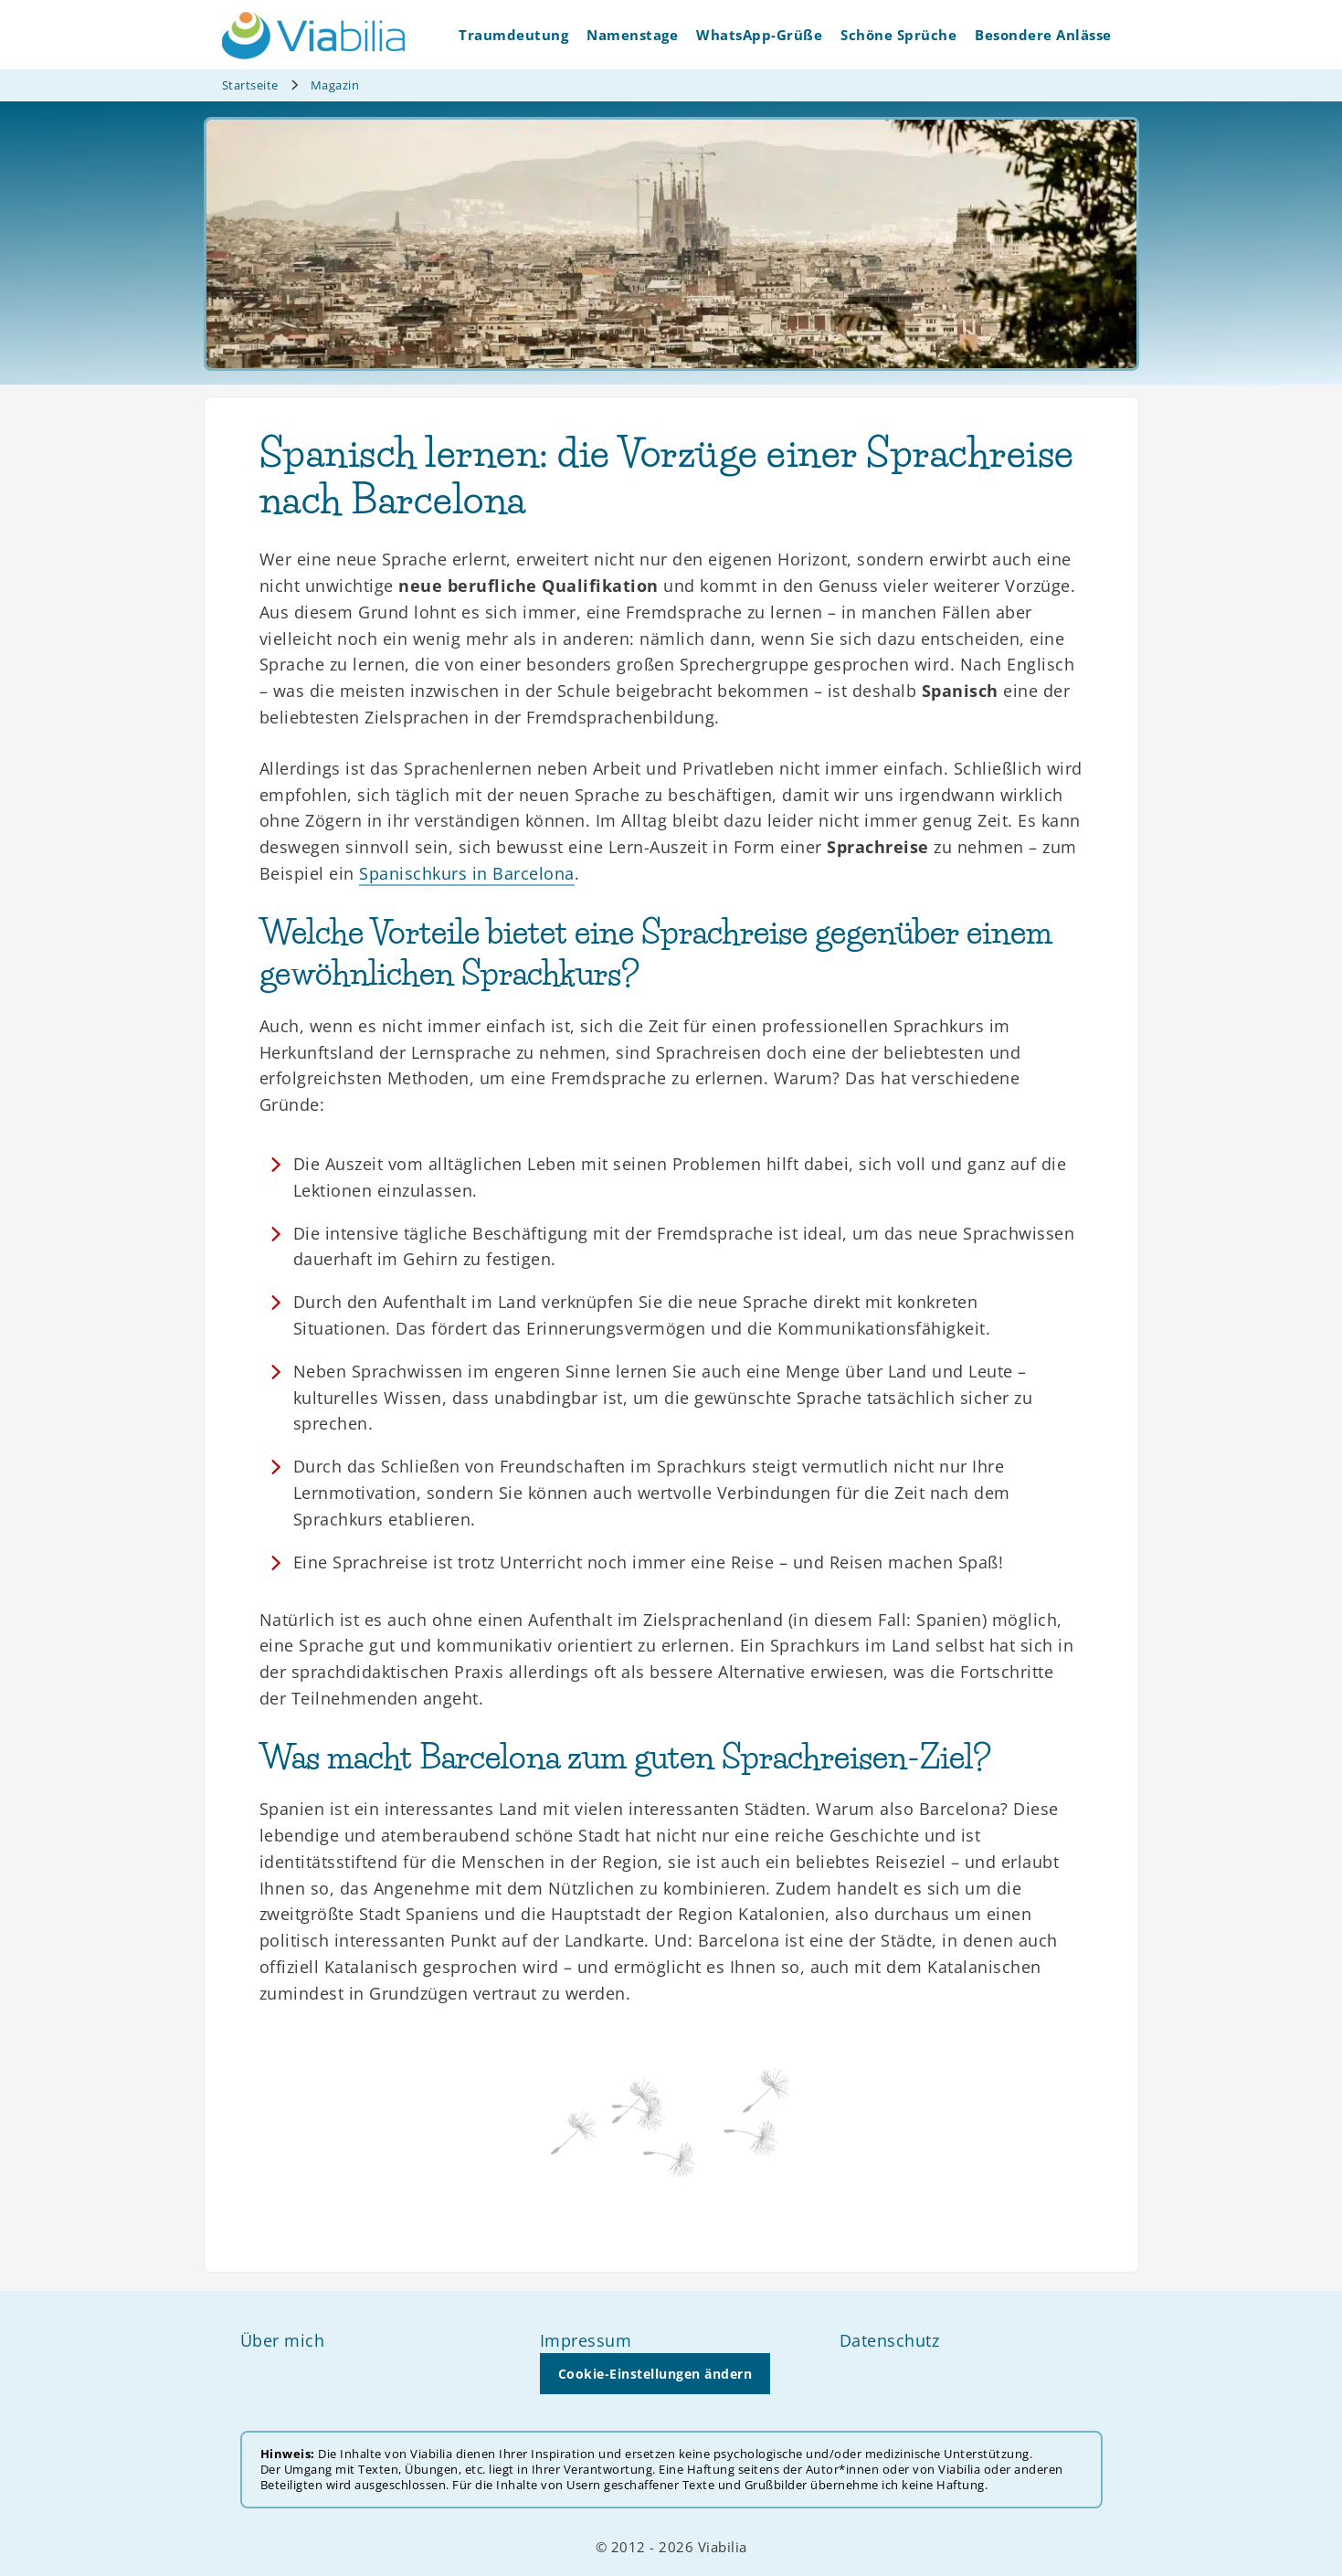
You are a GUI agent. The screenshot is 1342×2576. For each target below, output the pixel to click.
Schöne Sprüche (898, 35)
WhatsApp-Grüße (759, 35)
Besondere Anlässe (1043, 35)
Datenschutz (890, 2340)
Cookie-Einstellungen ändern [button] (655, 2373)
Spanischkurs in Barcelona (467, 873)
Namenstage (632, 35)
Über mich (282, 2340)
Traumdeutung (513, 35)
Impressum (586, 2340)
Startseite (250, 85)
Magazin (335, 85)
